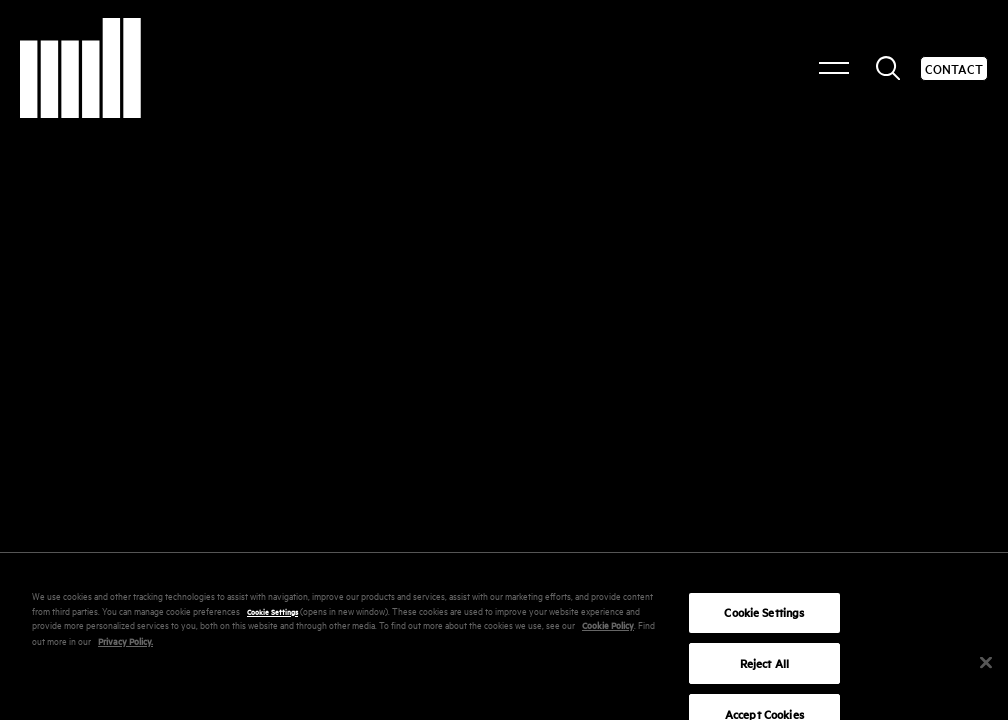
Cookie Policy (608, 633)
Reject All (764, 671)
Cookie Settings (272, 619)
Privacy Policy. (125, 648)
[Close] (986, 671)
